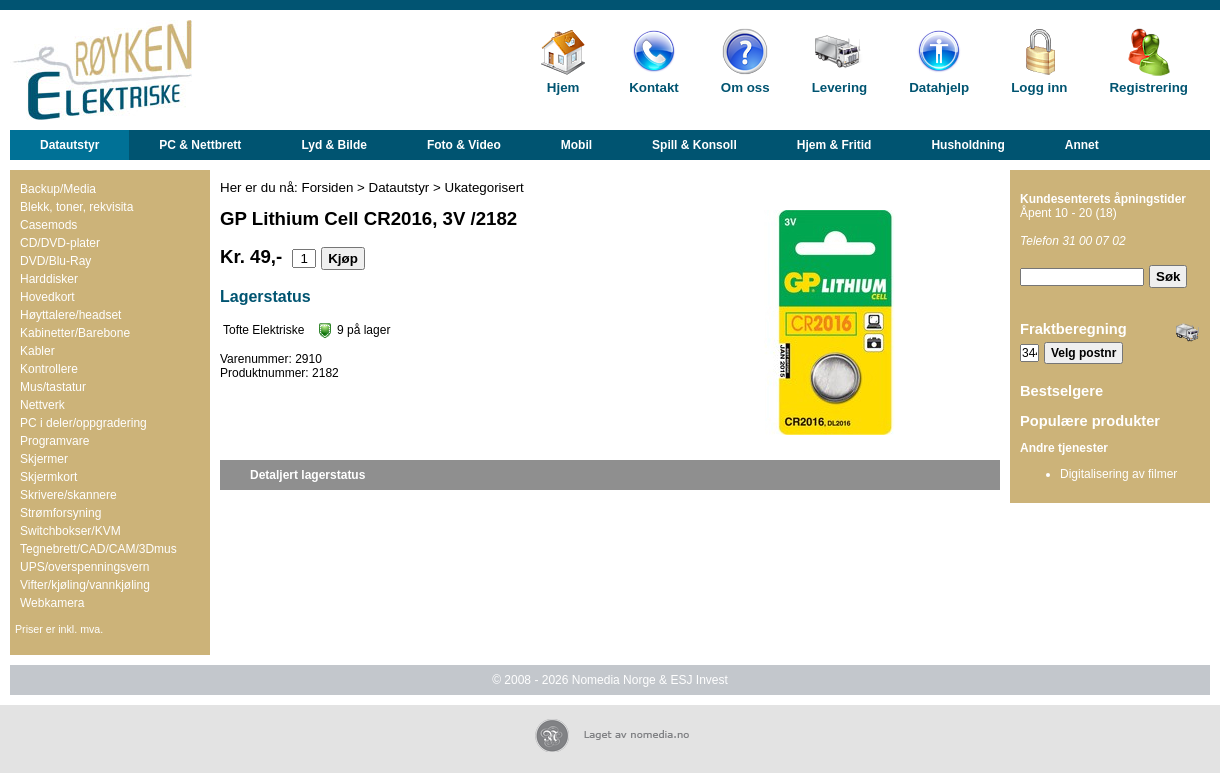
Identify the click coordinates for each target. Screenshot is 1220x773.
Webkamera (52, 603)
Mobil (576, 145)
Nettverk (42, 405)
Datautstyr (69, 145)
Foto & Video (464, 145)
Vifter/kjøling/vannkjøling (85, 585)
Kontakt (654, 87)
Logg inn (1039, 87)
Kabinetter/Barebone (75, 333)
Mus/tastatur (53, 387)
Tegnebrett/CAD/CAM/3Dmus (98, 549)
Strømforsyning (60, 513)
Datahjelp (939, 87)
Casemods (48, 225)
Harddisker (49, 279)
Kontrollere (49, 369)
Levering (840, 87)
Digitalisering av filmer (1118, 474)
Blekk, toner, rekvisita (76, 207)
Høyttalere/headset (70, 315)
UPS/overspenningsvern (84, 567)
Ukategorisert (484, 187)
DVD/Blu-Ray (55, 261)
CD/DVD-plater (60, 243)
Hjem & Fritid (834, 145)
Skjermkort (48, 477)
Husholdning (967, 145)
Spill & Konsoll (694, 145)
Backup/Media (58, 189)
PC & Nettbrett (200, 145)
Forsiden (328, 187)
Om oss (745, 87)
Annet (1082, 145)
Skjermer (44, 459)
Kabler (37, 351)
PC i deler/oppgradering (83, 423)
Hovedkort (47, 297)
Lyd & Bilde (334, 145)
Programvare (54, 441)
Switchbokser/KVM (70, 531)
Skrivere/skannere (68, 495)
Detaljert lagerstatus (307, 475)
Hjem (563, 87)
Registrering (1148, 87)
